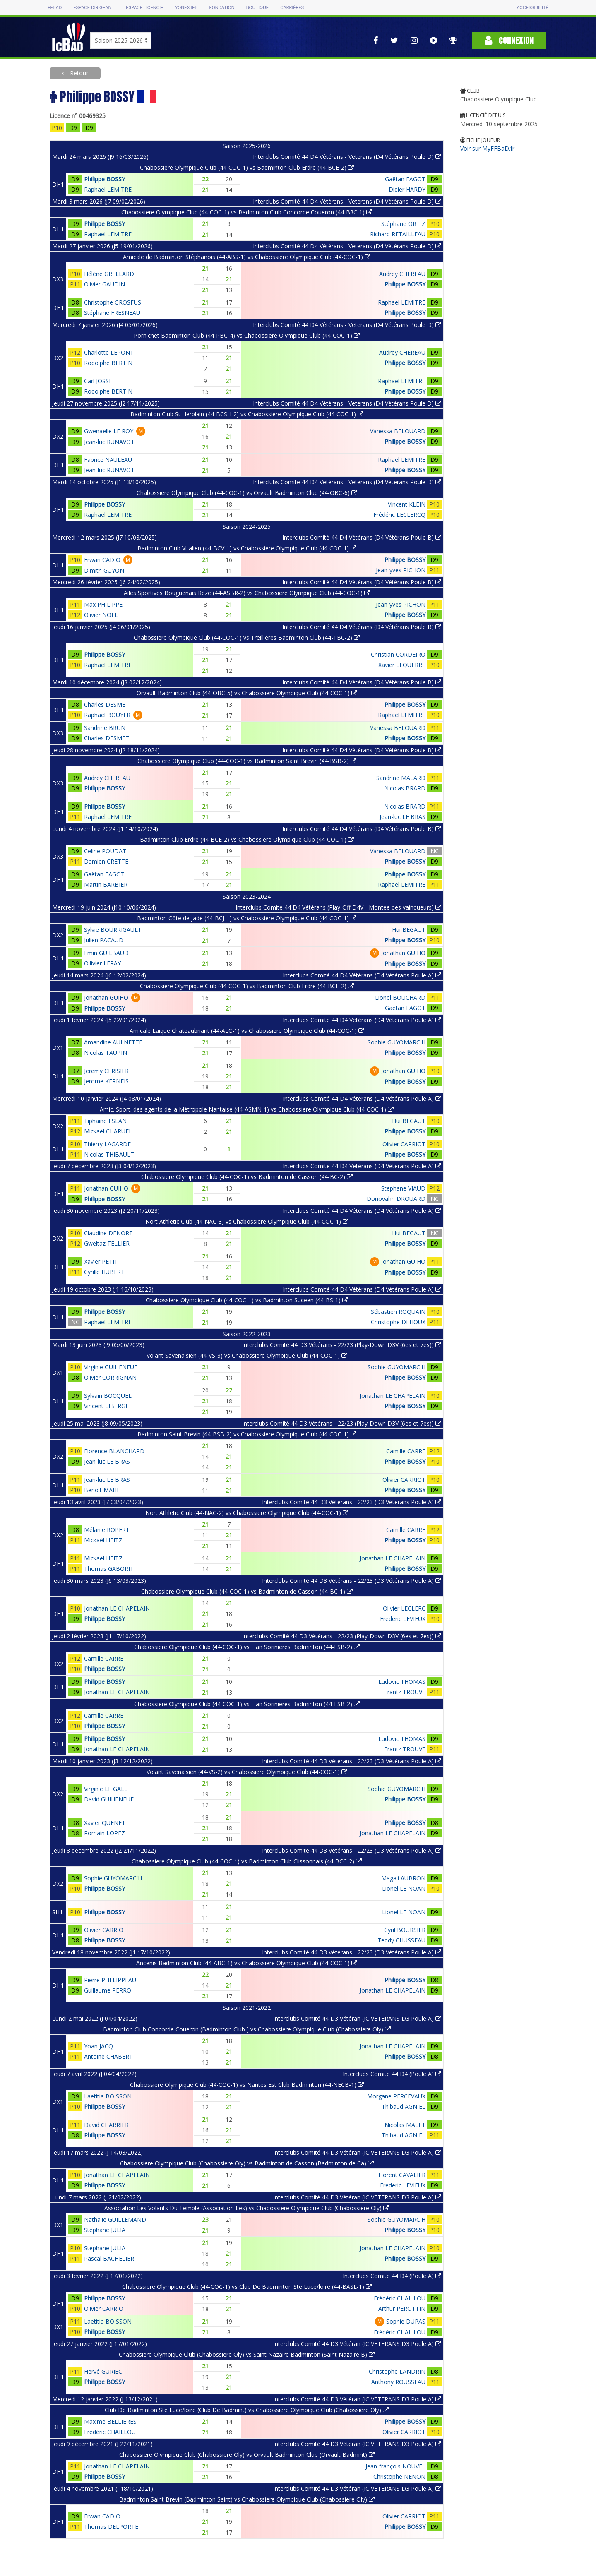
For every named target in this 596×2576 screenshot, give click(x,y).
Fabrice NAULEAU (108, 459)
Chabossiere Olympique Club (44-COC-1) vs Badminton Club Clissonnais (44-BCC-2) (247, 1861)
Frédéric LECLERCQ (399, 515)
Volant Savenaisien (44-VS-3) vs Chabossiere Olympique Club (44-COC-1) (247, 1355)
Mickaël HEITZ (103, 1540)
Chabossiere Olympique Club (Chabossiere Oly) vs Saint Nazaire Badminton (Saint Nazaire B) (247, 2354)
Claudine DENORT (108, 1233)
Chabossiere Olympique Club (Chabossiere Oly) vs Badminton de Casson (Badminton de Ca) (247, 2163)
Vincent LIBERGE (106, 1406)
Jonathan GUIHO (403, 953)
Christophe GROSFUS (112, 302)
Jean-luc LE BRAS (402, 817)
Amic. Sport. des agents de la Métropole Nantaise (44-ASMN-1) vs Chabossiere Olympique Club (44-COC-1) (247, 1109)
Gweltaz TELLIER (107, 1243)
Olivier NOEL (101, 615)
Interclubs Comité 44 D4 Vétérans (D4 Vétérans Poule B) (361, 537)
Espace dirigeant (93, 7)
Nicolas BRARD (404, 788)
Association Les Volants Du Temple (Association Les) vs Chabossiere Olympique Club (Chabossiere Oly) (246, 2208)
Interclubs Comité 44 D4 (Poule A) (392, 2074)
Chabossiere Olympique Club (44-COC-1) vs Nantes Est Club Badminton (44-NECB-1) (247, 2085)
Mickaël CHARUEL (108, 1131)
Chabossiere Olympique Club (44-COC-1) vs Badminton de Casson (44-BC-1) (247, 1591)
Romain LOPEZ (104, 1833)
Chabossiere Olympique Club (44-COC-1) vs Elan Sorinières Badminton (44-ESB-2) (247, 1647)
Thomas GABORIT (109, 1568)
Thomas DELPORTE (111, 2526)
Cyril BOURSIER (404, 1930)
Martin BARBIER (105, 884)
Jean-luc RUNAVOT (109, 442)
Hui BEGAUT (408, 930)
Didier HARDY (407, 189)
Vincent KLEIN (406, 504)
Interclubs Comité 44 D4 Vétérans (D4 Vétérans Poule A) (362, 975)
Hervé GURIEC (103, 2371)
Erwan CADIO (102, 560)
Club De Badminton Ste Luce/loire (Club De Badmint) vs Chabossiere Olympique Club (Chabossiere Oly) (247, 2410)
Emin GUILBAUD (106, 953)
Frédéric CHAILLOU (399, 2298)
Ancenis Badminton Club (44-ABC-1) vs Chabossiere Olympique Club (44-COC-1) (246, 1963)
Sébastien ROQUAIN (398, 1312)
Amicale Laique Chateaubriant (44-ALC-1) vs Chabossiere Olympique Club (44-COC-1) (247, 1031)
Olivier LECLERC (404, 1608)
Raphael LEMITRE (108, 189)
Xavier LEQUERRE (401, 665)
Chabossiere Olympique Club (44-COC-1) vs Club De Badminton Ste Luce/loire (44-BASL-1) (247, 2286)
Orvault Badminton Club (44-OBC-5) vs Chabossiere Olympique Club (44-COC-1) (247, 693)
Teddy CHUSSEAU (401, 1940)
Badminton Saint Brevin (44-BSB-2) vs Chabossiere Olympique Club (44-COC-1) (246, 1434)
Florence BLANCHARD (114, 1451)
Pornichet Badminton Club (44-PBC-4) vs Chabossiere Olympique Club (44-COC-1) (247, 335)
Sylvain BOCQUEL (108, 1396)
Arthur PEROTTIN (401, 2308)
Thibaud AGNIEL (403, 2106)
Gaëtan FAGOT (405, 179)
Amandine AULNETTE (113, 1042)
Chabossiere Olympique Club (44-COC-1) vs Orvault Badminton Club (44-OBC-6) (247, 493)
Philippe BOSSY (104, 179)
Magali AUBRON (403, 1878)
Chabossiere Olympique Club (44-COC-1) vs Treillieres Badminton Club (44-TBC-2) (247, 637)
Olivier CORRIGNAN (110, 1377)
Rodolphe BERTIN (108, 363)
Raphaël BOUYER (107, 715)
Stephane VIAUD (403, 1188)
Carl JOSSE (98, 381)
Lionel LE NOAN (403, 1888)
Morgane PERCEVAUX (396, 2096)
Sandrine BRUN (104, 728)
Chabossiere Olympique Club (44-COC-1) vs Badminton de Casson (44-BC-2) (247, 1177)
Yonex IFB (186, 7)
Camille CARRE (405, 1451)
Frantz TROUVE (404, 1692)
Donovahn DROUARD (396, 1199)
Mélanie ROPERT (107, 1530)
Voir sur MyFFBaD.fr (487, 148)
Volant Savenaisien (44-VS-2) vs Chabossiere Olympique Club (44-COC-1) (247, 1772)
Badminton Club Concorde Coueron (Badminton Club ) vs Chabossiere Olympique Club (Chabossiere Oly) (247, 2029)
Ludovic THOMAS (401, 1681)
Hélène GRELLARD (109, 274)
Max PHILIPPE (103, 604)
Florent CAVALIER (401, 2175)
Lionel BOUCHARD (400, 997)
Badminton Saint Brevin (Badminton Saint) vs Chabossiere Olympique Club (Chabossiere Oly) (247, 2499)
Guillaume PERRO (107, 1990)
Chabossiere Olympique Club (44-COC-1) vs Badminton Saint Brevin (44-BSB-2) (246, 761)
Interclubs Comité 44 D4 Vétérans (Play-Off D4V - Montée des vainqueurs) (338, 907)
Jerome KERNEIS (106, 1081)
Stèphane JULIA (104, 2230)
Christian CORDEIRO (398, 654)
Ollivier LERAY (102, 963)
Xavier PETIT (101, 1261)
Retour (78, 73)
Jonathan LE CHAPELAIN (392, 1396)
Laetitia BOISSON (108, 2096)
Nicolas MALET (405, 2125)
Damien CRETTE (106, 861)
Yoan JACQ (98, 2046)
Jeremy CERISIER (106, 1071)
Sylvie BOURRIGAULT (113, 930)
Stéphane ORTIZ (403, 224)
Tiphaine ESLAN (105, 1121)
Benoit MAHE (102, 1490)
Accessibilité (532, 7)
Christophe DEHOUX (398, 1322)
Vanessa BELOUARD (397, 431)
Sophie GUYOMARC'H (396, 1042)
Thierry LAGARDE (107, 1144)
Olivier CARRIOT (403, 1144)
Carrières (292, 7)
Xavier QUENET (104, 1823)
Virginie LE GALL (105, 1789)
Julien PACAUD (103, 940)
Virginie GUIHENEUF (110, 1367)
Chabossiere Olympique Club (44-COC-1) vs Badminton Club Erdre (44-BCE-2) (247, 167)
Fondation (221, 7)
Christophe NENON (399, 2476)
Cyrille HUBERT (104, 1272)
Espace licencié (144, 7)
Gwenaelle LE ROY (108, 431)
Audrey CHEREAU (402, 274)
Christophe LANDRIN (397, 2371)
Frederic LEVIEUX (402, 1619)
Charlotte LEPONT (109, 352)
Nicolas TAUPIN (105, 1052)
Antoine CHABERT (108, 2056)
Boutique (257, 7)
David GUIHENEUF (109, 1799)
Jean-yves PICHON (400, 570)
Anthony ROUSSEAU (398, 2382)
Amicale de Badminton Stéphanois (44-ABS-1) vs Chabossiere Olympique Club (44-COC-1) (246, 257)
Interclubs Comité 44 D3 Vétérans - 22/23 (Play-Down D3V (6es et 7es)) (341, 1345)
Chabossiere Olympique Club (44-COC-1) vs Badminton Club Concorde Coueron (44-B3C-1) (246, 212)
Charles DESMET (106, 704)
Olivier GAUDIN (104, 284)
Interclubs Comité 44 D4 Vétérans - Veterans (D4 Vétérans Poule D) (347, 157)
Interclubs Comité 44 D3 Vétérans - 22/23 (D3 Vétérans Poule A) (351, 1502)
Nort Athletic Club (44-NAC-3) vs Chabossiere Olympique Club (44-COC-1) (246, 1221)
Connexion (509, 40)
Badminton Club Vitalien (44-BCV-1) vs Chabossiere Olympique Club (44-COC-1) (246, 548)
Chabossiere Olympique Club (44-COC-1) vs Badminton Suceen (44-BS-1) (247, 1300)
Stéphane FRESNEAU (112, 313)
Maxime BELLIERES (110, 2421)
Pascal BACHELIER (109, 2258)
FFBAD (55, 7)
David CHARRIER (106, 2125)
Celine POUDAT (105, 851)
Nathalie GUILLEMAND (115, 2219)
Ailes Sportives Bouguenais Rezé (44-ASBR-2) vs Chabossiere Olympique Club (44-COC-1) (247, 593)
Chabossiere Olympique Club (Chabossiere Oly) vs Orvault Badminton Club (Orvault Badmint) (247, 2454)
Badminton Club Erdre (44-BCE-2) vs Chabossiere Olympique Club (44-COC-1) (247, 839)
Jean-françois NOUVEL (395, 2466)
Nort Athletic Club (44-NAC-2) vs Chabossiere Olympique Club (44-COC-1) (246, 1513)
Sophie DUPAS (405, 2321)
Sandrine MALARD (400, 778)
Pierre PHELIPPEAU (110, 1980)
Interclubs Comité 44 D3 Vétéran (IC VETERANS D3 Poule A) (357, 2018)
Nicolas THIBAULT (109, 1154)
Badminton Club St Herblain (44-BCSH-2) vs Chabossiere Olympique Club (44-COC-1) (246, 414)
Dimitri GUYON (104, 570)
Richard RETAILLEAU (397, 234)
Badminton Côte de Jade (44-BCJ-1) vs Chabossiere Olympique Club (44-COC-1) (246, 918)
